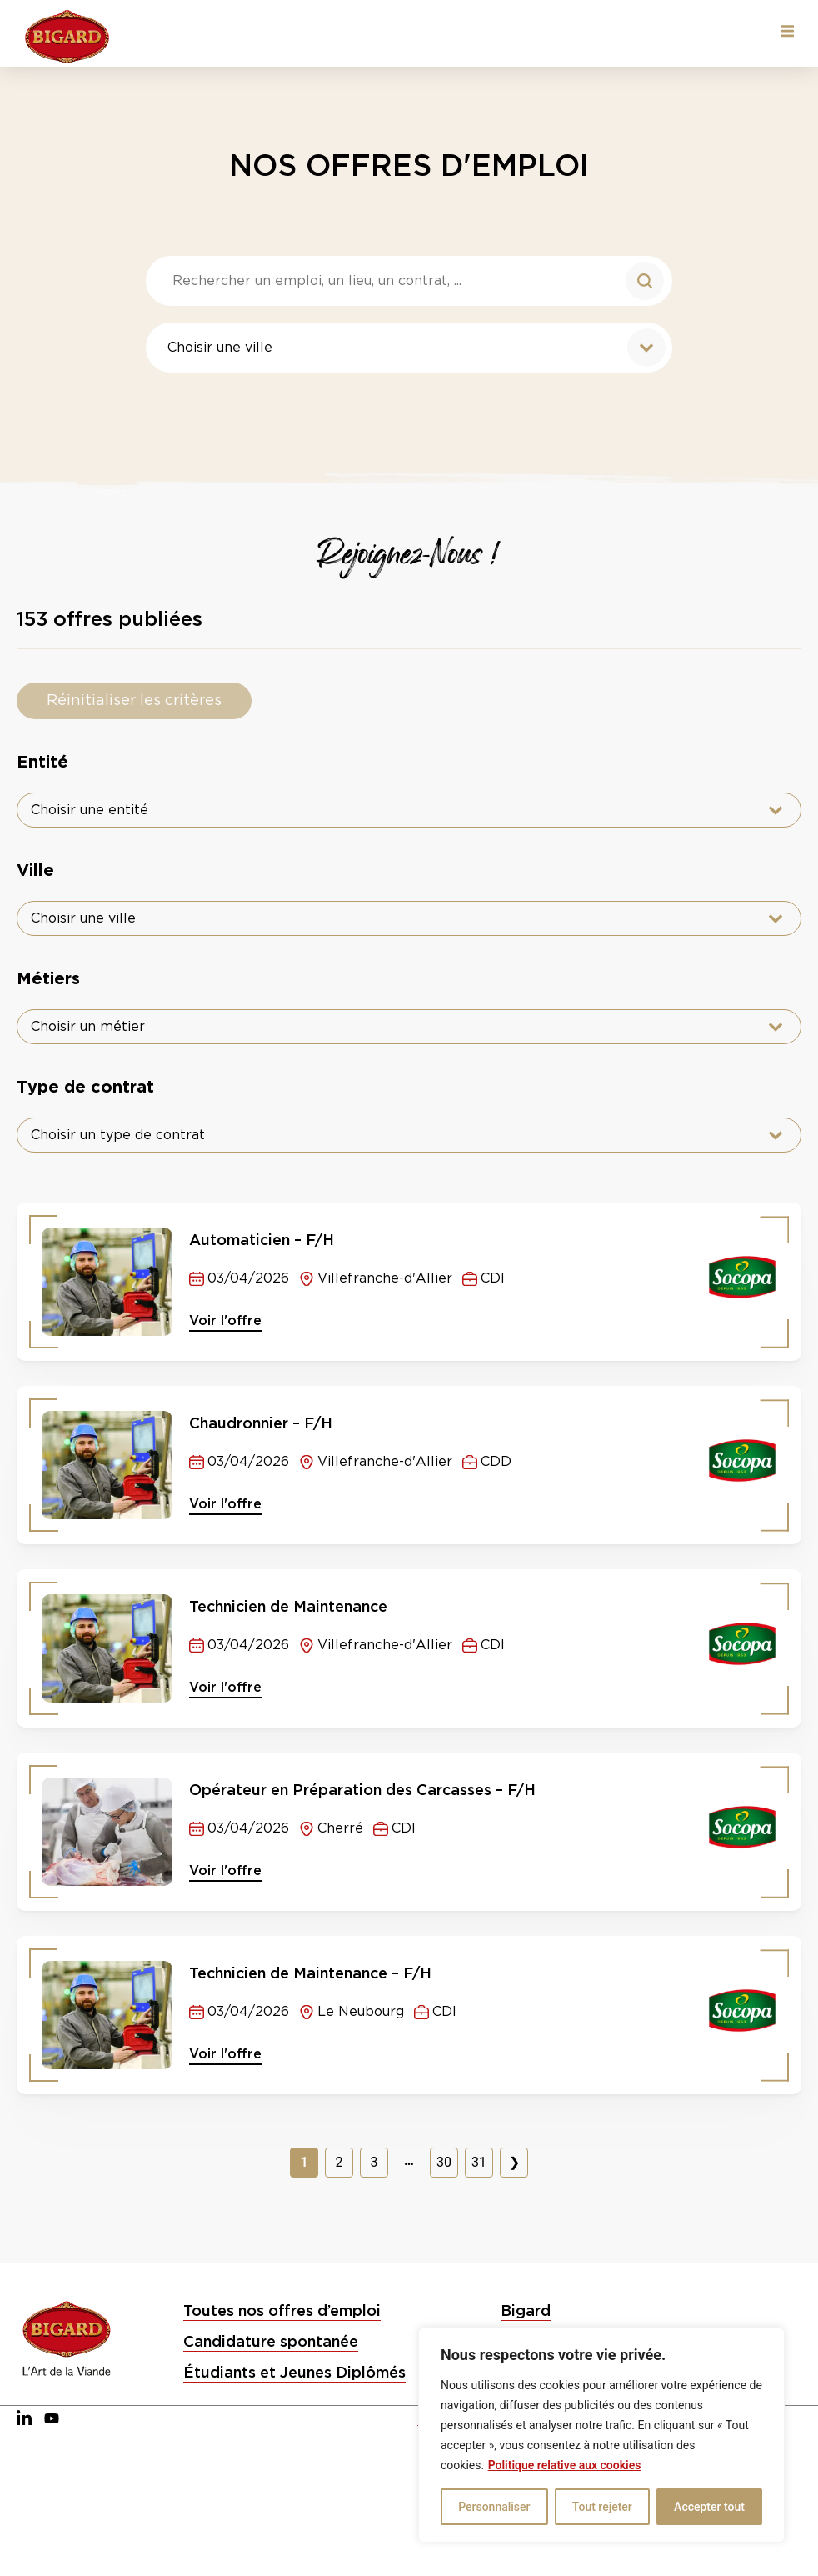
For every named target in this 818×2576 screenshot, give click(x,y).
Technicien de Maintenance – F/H (310, 1973)
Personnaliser (494, 2506)
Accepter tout (709, 2506)
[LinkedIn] (24, 2419)
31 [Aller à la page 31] (478, 2162)
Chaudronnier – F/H (260, 1423)
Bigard (526, 2310)
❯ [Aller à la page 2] (514, 2162)
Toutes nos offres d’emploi (282, 2310)
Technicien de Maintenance (288, 1606)
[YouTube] (51, 2419)
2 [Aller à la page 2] (339, 2162)
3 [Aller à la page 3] (374, 2162)
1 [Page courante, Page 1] (303, 2162)
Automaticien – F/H (261, 1239)
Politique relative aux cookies (564, 2465)
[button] (786, 31)
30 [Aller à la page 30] (443, 2162)
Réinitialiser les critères (134, 700)
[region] (601, 2435)
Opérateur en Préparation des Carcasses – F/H (362, 1789)
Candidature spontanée (270, 2341)
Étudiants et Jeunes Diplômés (294, 2372)
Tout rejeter (602, 2506)
